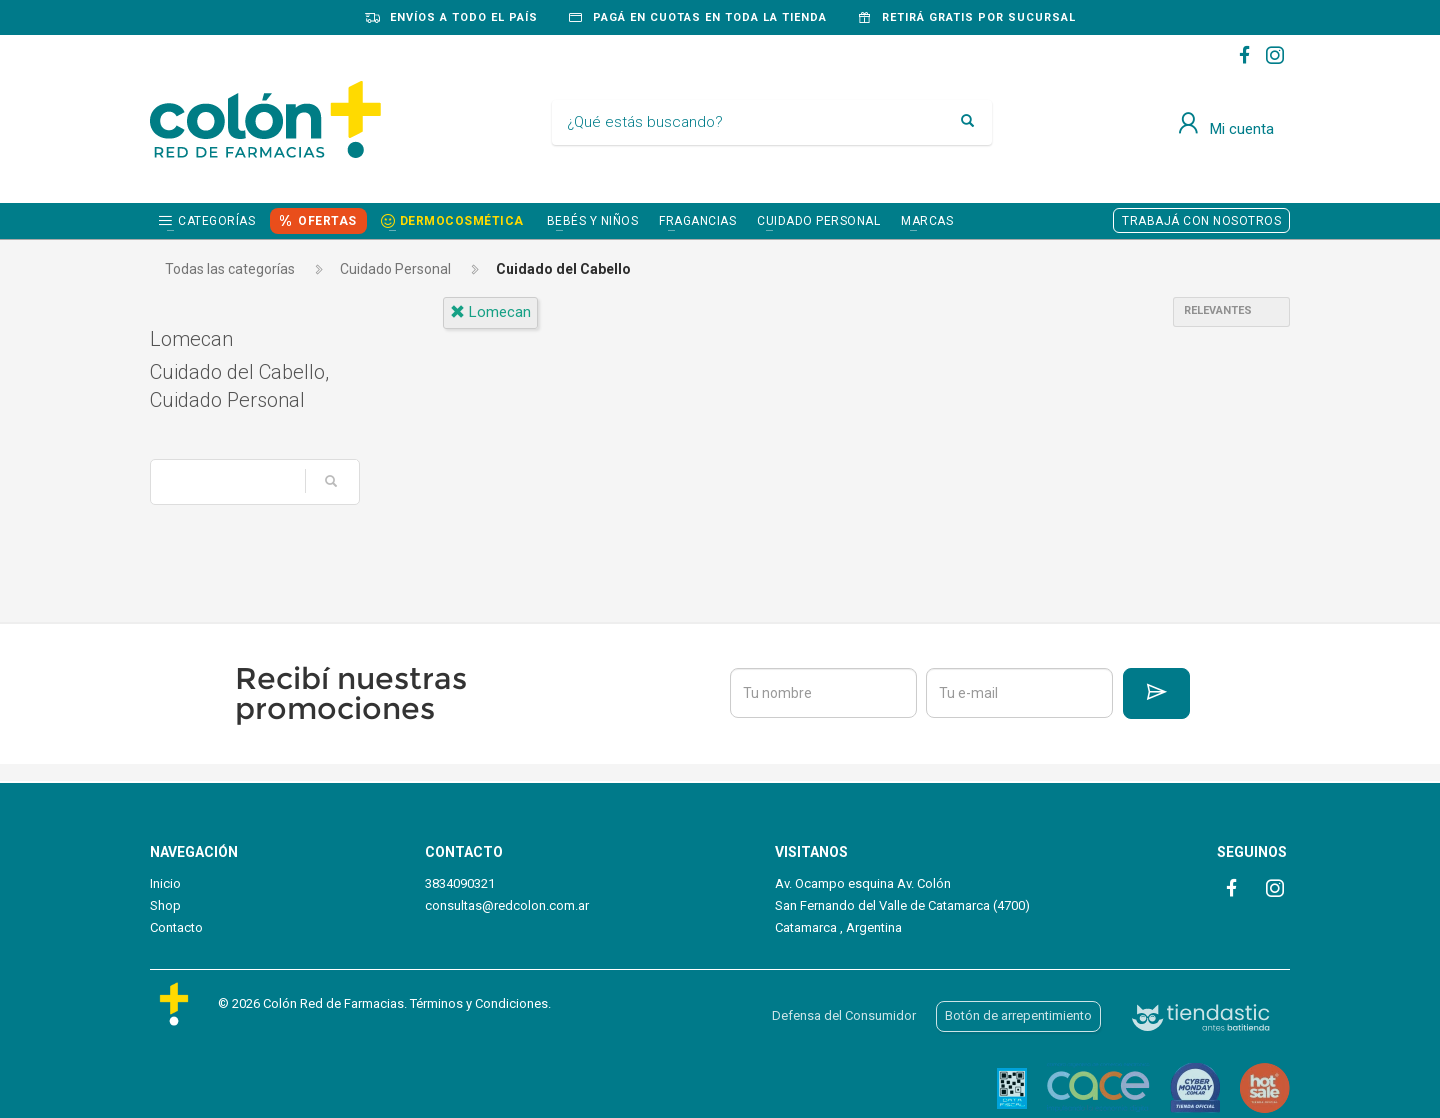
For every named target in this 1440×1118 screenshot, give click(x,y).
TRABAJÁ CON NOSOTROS (1201, 221)
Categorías (216, 221)
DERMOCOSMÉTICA (462, 221)
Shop (165, 905)
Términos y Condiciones (479, 1003)
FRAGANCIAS (697, 221)
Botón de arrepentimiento (1018, 1015)
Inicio (165, 883)
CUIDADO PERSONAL (818, 221)
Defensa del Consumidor (844, 1015)
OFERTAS (327, 221)
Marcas (927, 221)
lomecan (490, 312)
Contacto (176, 927)
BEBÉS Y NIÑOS (593, 221)
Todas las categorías (230, 269)
